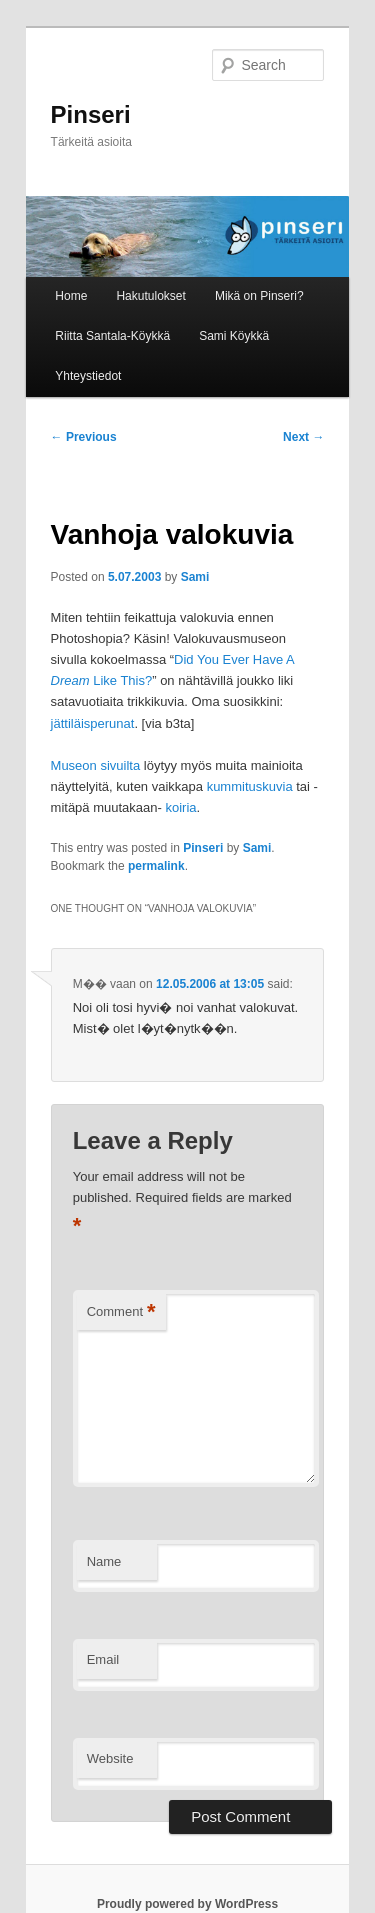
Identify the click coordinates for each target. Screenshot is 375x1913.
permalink (156, 866)
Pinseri (91, 114)
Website (110, 1758)
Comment (121, 1312)
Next (303, 437)
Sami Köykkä (234, 336)
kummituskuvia (250, 786)
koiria (180, 807)
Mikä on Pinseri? (259, 296)
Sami (195, 577)
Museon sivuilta (96, 765)
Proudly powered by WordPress (187, 1904)
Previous (84, 437)
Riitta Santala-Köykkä (112, 336)
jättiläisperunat (93, 723)
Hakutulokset (150, 296)
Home (71, 296)
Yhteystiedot (88, 376)
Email (103, 1659)
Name (104, 1561)
